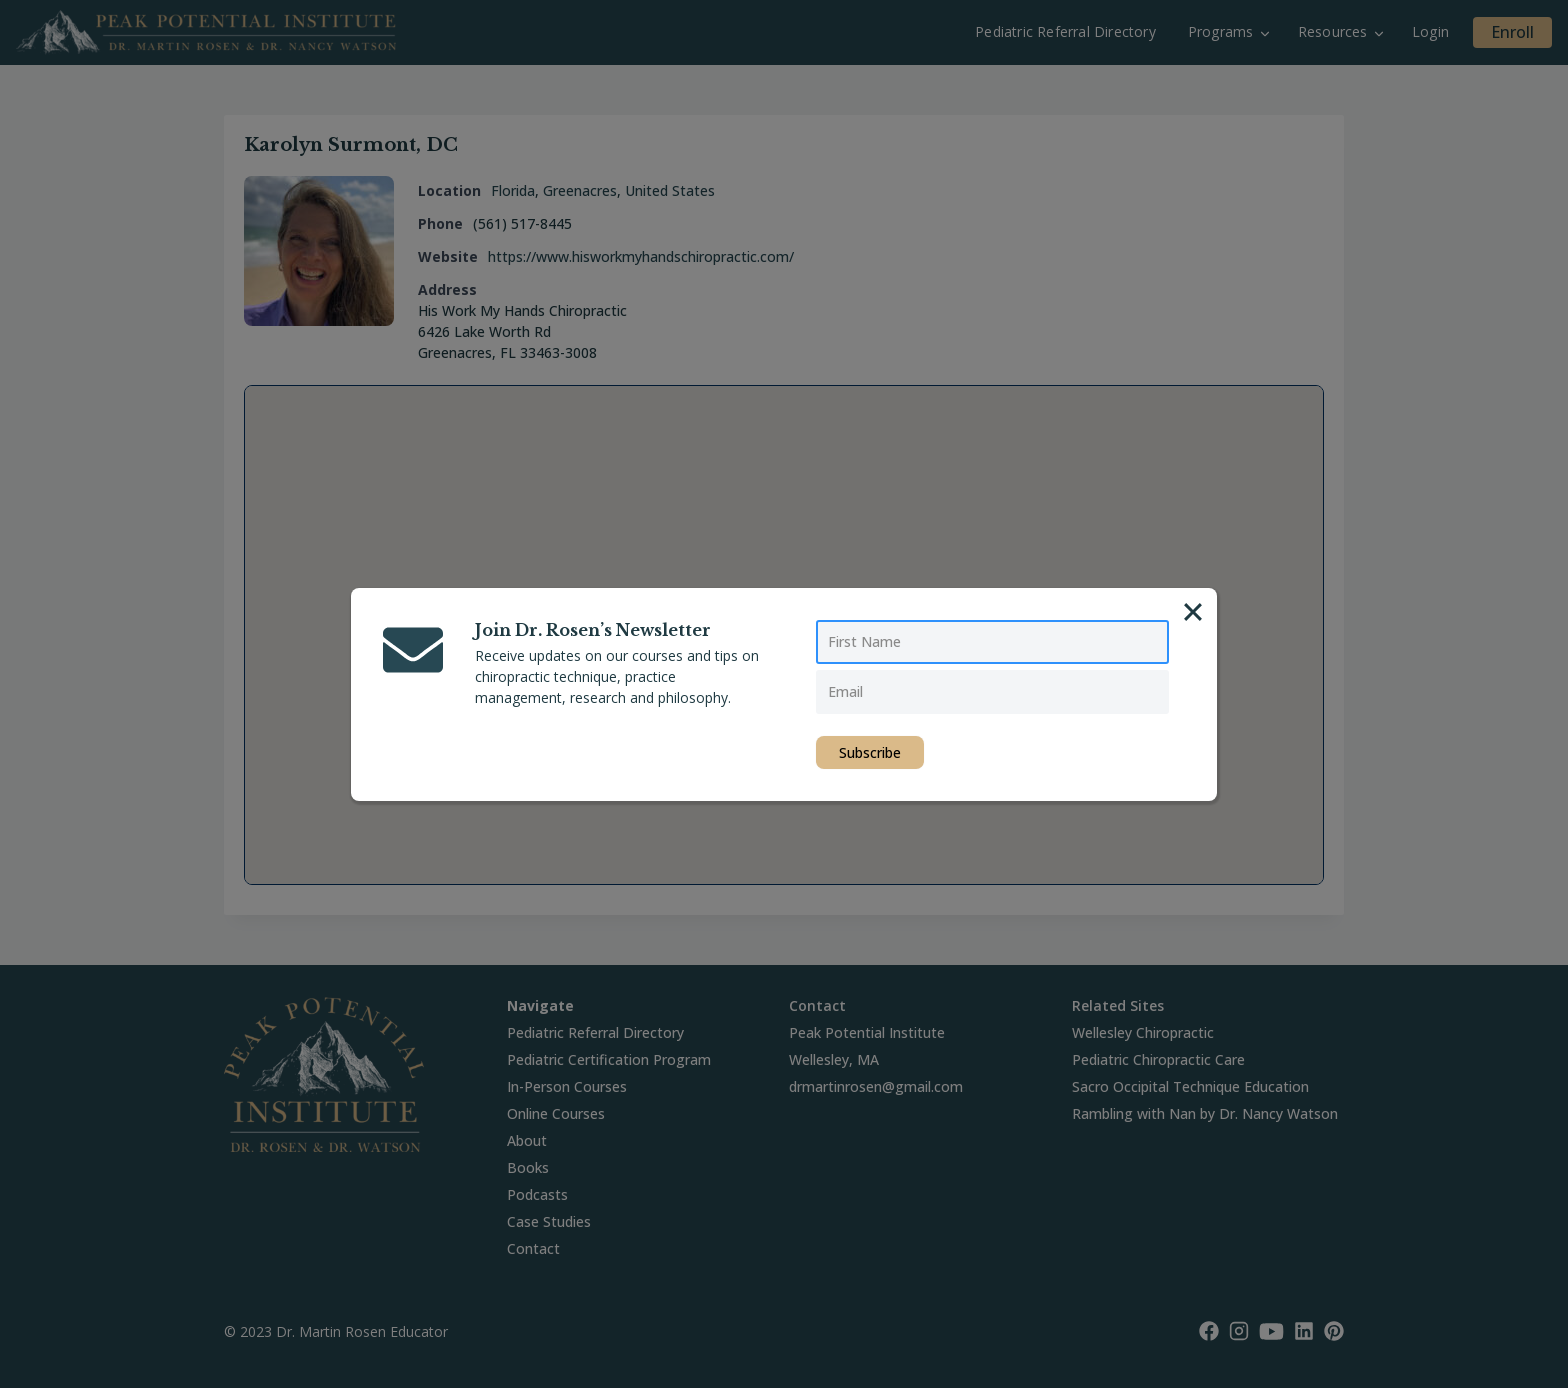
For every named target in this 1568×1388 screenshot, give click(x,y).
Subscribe (870, 752)
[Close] (1193, 612)
